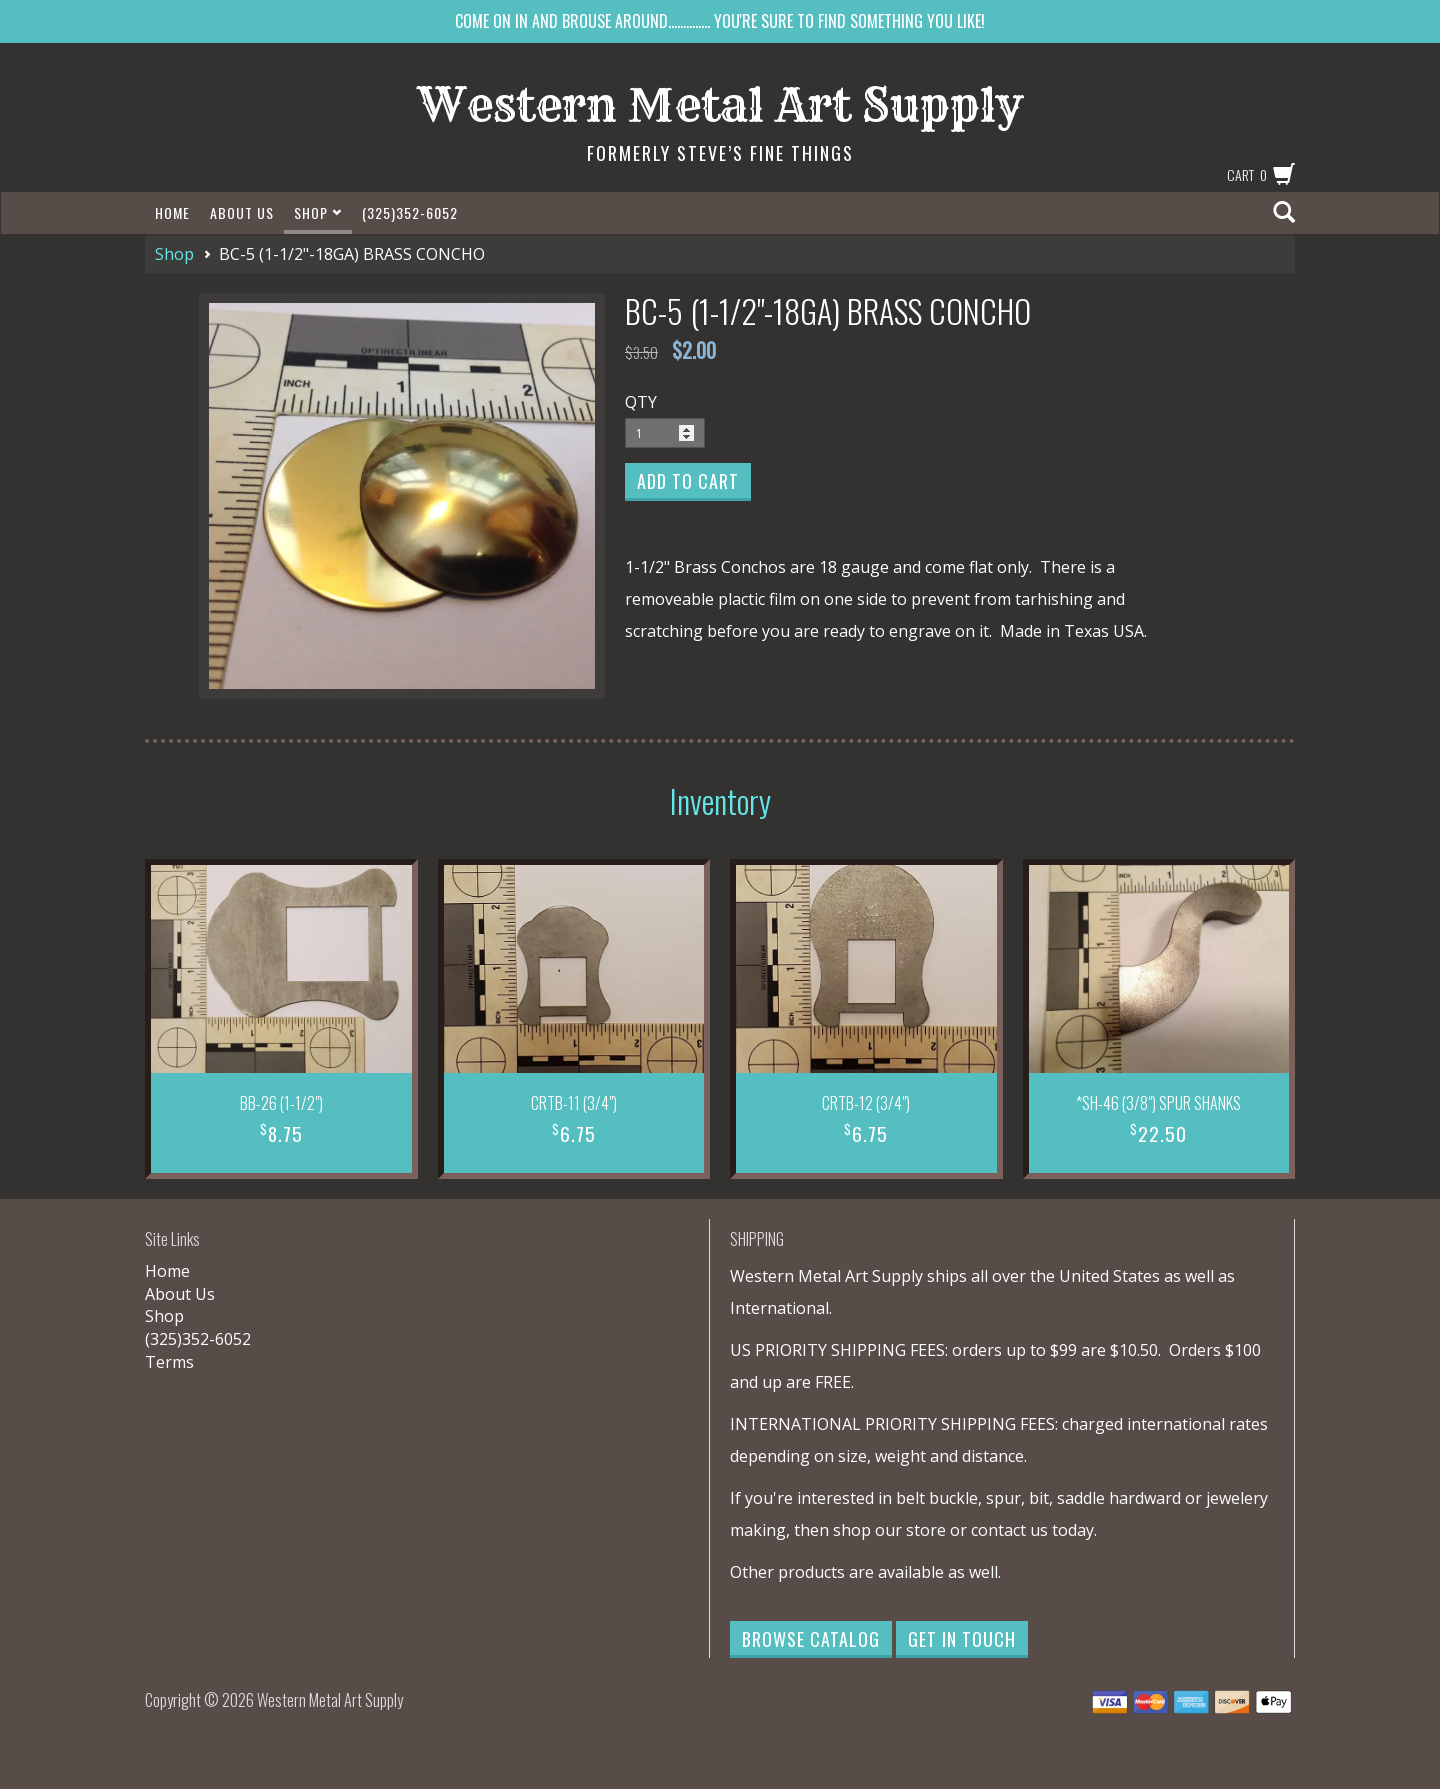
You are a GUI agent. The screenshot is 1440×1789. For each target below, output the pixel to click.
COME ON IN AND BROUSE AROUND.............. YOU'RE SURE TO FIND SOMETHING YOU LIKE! (720, 21)
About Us (242, 212)
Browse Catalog (811, 1639)
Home (172, 212)
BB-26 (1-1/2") (281, 1103)
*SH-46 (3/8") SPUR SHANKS (1158, 1103)
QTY (641, 402)
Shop (318, 212)
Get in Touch (962, 1639)
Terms (169, 1362)
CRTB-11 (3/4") (574, 1103)
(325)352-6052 (410, 212)
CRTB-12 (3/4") (866, 1103)
